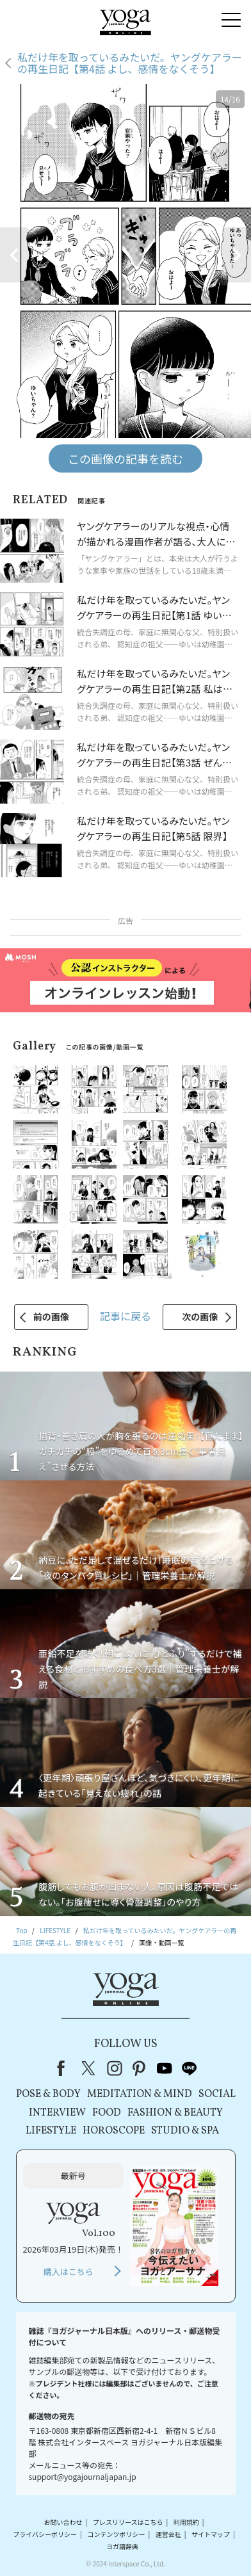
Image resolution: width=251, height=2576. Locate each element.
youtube (164, 2068)
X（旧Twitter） (89, 2068)
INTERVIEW (57, 2113)
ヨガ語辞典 (122, 2547)
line (189, 2068)
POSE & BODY (48, 2094)
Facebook (64, 2068)
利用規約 (186, 2522)
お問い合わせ (63, 2522)
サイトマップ (210, 2534)
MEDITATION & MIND (139, 2094)
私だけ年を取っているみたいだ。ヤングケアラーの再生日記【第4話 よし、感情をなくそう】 (129, 63)
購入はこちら (68, 2271)
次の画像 (200, 1316)
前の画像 (51, 1316)
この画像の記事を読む (125, 458)
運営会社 (168, 2534)
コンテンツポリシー (116, 2534)
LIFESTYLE (51, 2131)
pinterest (139, 2068)
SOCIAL (217, 2094)
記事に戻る (125, 1316)
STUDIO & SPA (185, 2131)
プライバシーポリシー (45, 2534)
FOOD (106, 2113)
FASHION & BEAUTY (175, 2113)
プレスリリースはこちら (128, 2522)
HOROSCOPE (114, 2131)
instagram (114, 2068)
